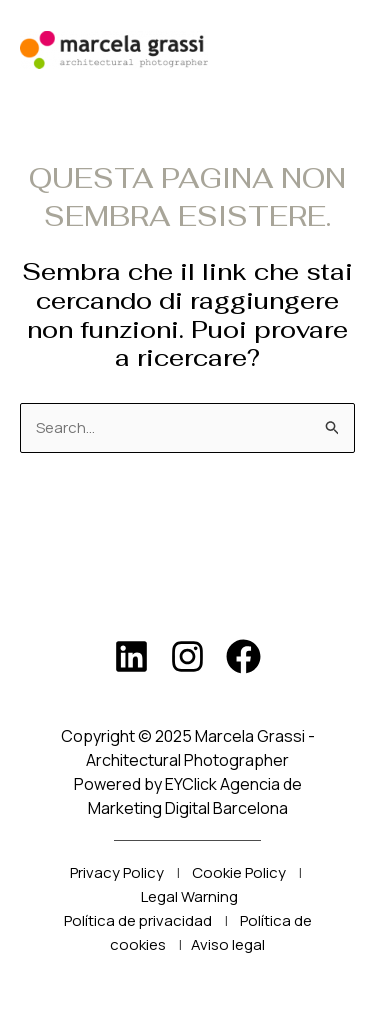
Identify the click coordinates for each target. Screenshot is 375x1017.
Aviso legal (228, 944)
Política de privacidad (138, 920)
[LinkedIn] (131, 656)
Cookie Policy (239, 872)
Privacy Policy (117, 872)
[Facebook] (243, 656)
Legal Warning (189, 896)
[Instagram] (187, 656)
